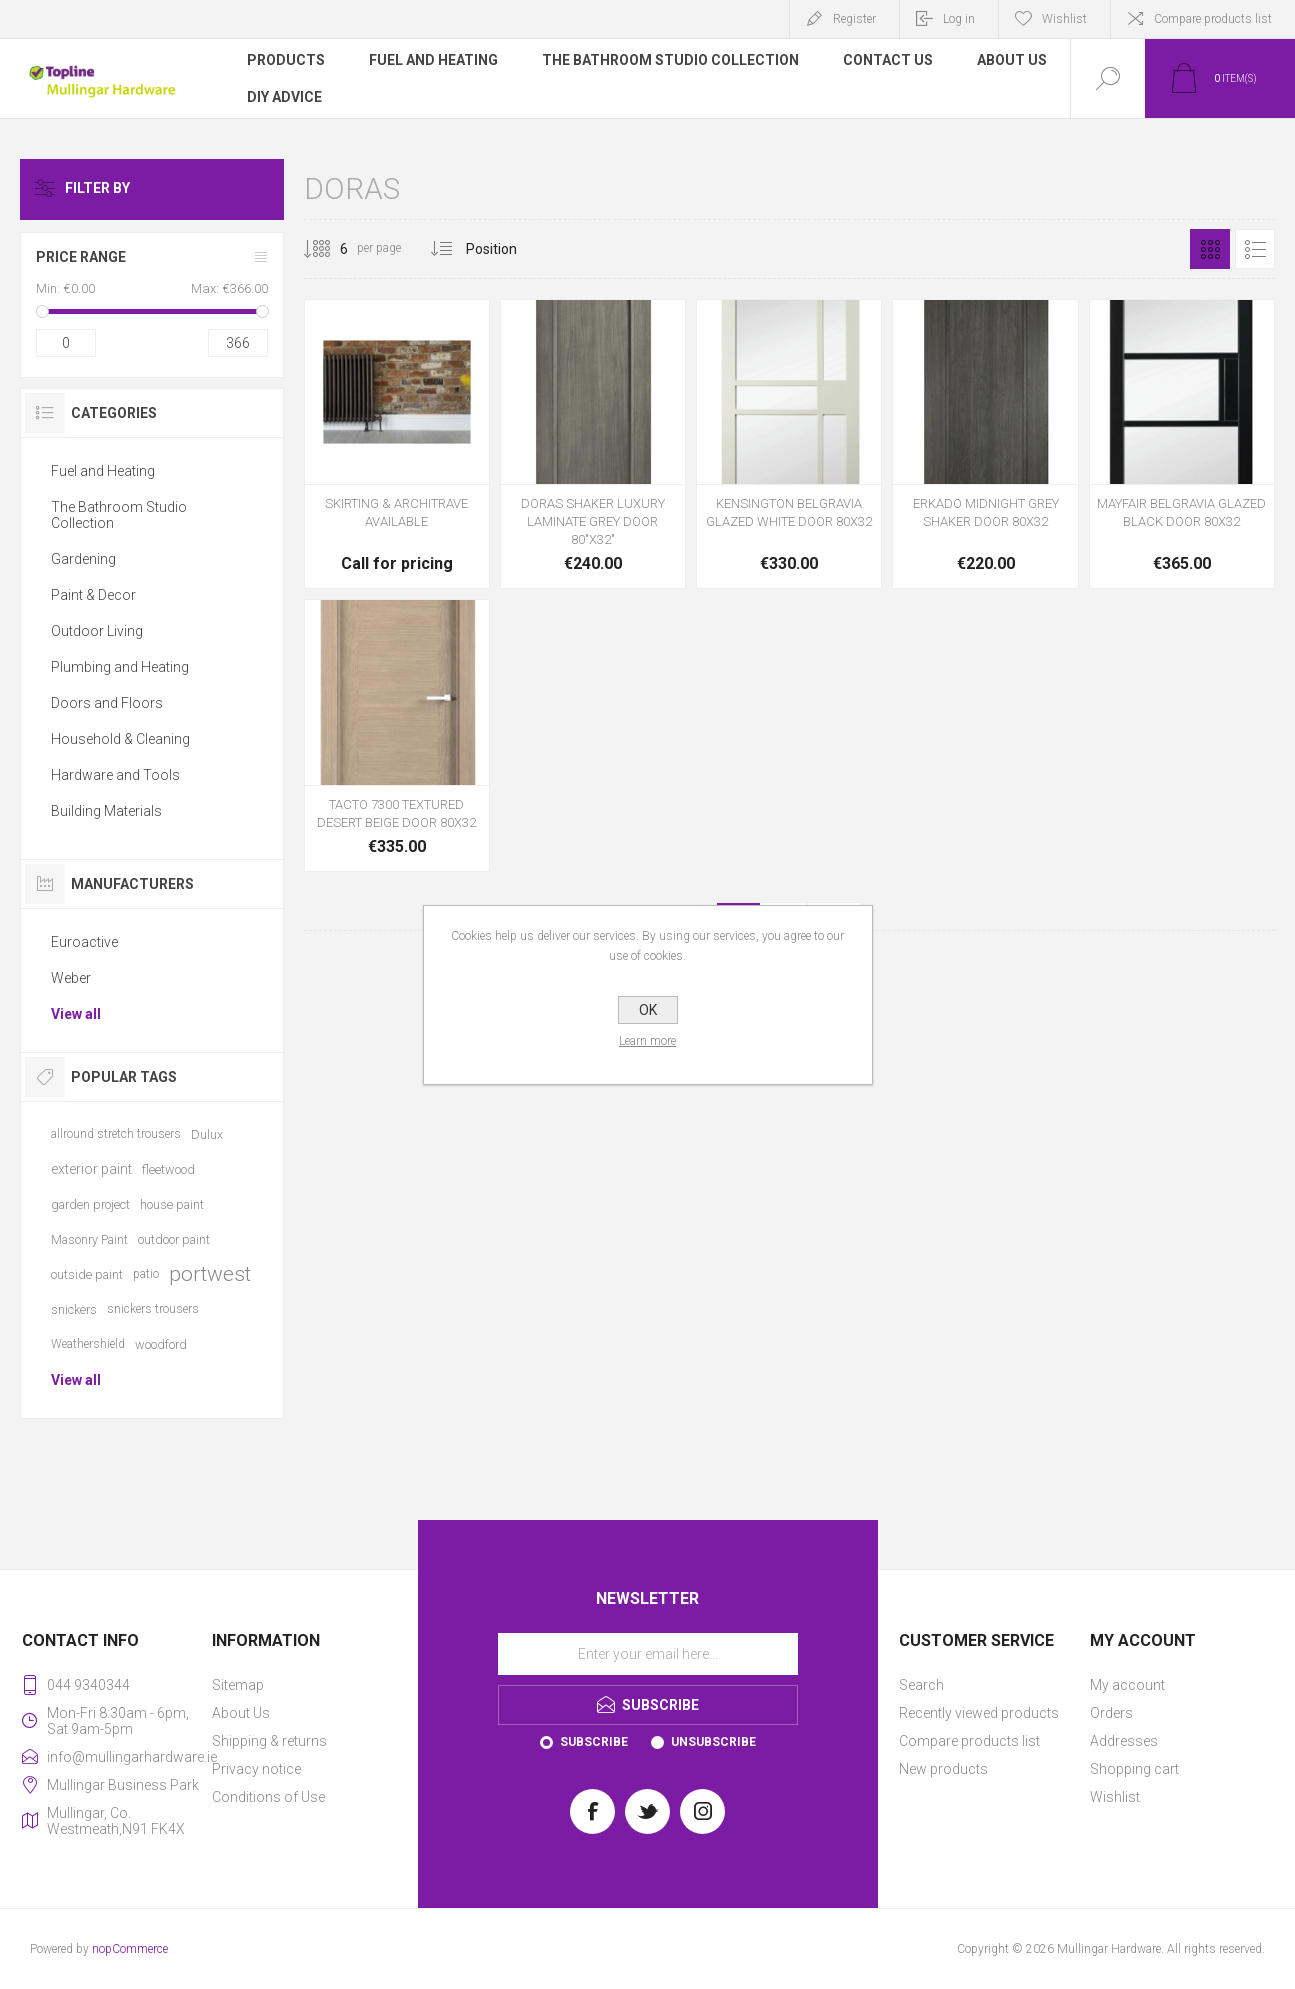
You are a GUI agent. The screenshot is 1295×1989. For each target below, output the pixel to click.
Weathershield (88, 1344)
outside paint (87, 1274)
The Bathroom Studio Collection (119, 515)
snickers (74, 1309)
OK (648, 1010)
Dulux (207, 1134)
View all (76, 1014)
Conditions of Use (268, 1797)
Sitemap (238, 1685)
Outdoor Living (97, 631)
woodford (161, 1344)
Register (854, 19)
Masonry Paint (89, 1239)
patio (146, 1274)
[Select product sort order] (506, 249)
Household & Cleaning (120, 739)
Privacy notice (256, 1769)
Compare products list (1213, 19)
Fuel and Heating (103, 471)
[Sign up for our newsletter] (648, 1654)
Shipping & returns (269, 1741)
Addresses (1124, 1741)
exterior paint (91, 1169)
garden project (90, 1204)
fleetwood (168, 1169)
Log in (959, 19)
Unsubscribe (713, 1742)
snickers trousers (153, 1309)
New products (943, 1769)
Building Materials (106, 811)
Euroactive (84, 942)
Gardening (83, 559)
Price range (81, 257)
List (1255, 249)
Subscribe (594, 1742)
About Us (241, 1713)
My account (1127, 1685)
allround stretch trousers (116, 1134)
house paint (172, 1204)
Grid (1210, 249)
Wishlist (1115, 1797)
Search (921, 1685)
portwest (210, 1274)
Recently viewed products (979, 1713)
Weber (71, 978)
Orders (1111, 1713)
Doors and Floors (107, 703)
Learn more (647, 1041)
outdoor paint (174, 1239)
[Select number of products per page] (329, 249)
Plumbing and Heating (120, 667)
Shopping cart (1134, 1769)
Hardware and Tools (115, 775)
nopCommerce (130, 1949)
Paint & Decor (93, 595)
